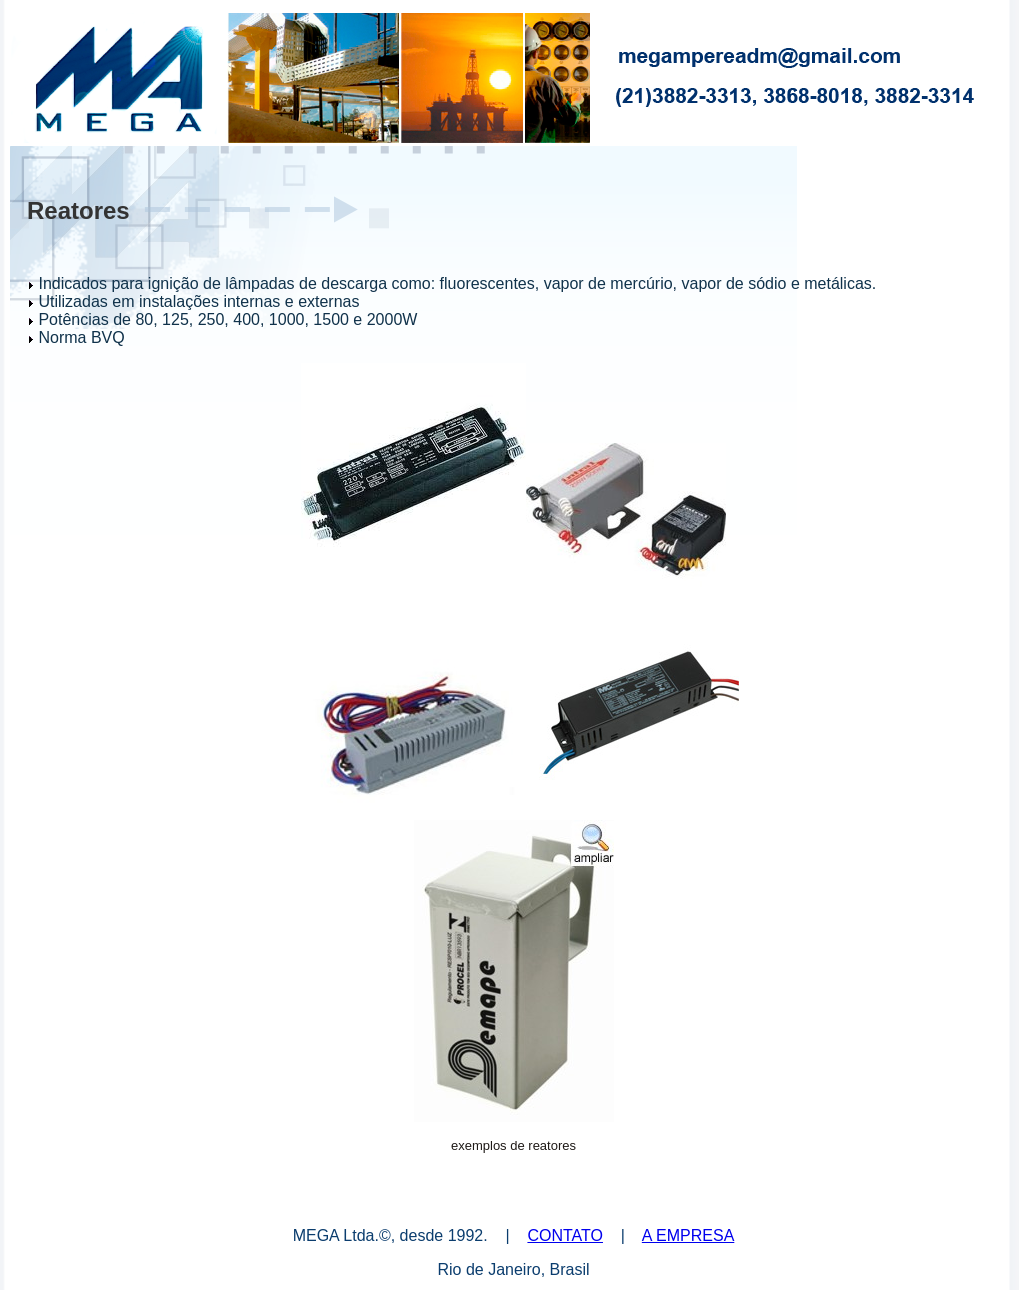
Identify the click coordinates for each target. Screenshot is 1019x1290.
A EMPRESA (688, 1235)
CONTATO (565, 1235)
